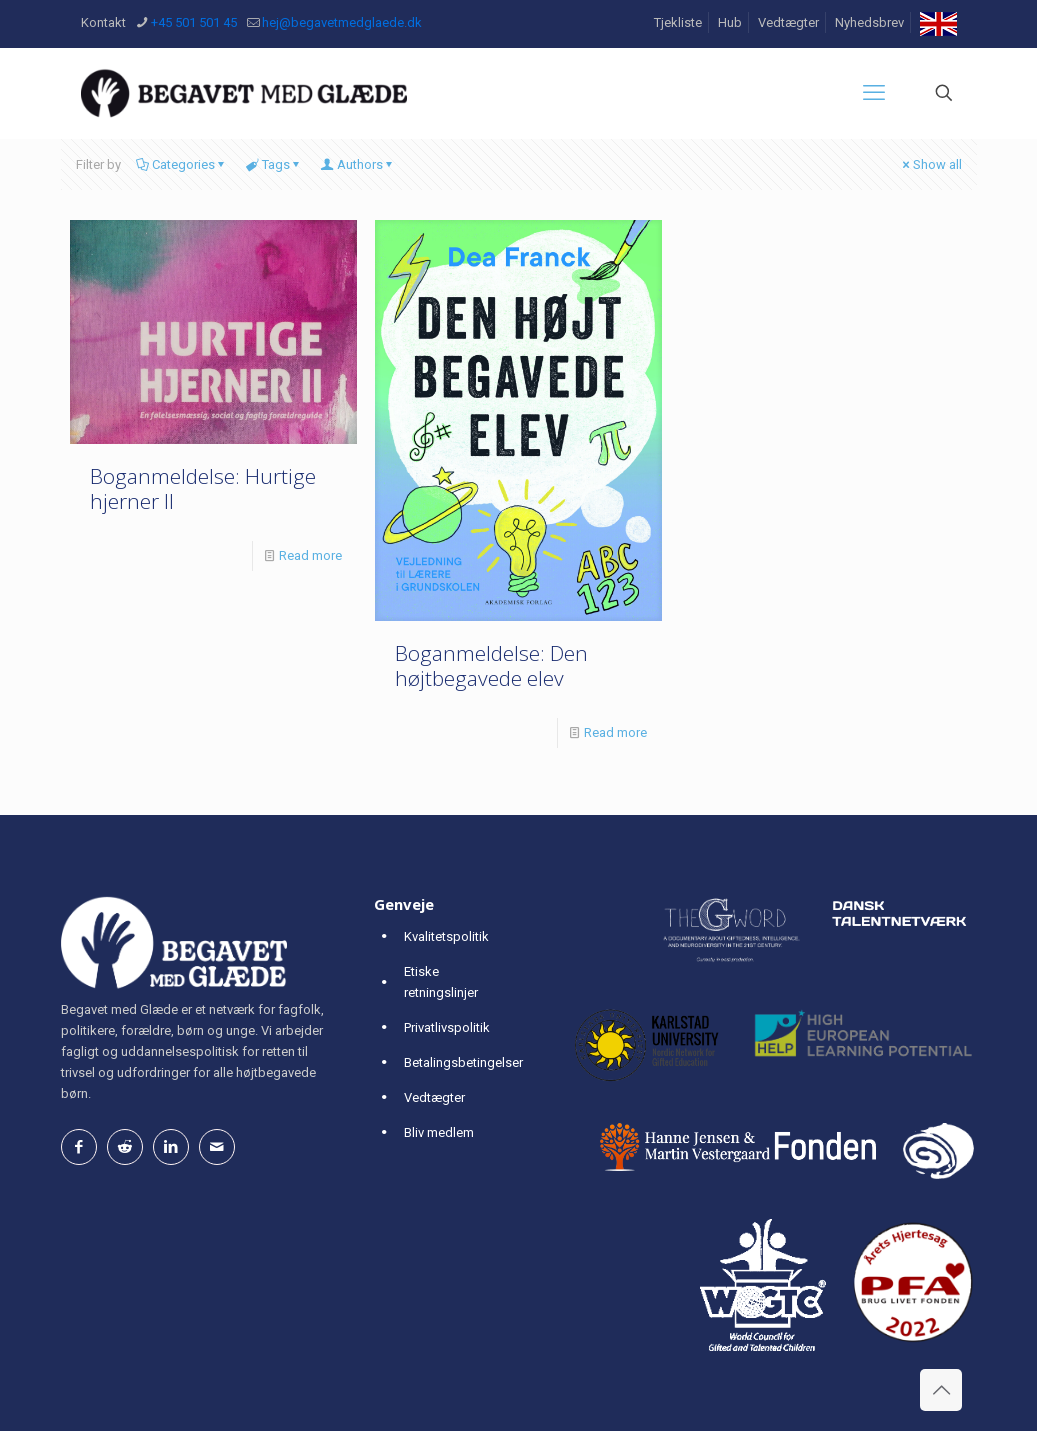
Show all (931, 164)
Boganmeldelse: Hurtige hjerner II (203, 488)
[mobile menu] (874, 93)
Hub (730, 22)
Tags (274, 164)
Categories (182, 164)
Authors (358, 164)
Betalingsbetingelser (463, 1062)
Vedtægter (788, 22)
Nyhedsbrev (869, 22)
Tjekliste (678, 22)
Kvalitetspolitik (446, 936)
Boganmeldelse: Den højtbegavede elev (491, 665)
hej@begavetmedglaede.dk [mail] (342, 22)
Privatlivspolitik (447, 1027)
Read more (310, 555)
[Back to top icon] (941, 1390)
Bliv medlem (439, 1132)
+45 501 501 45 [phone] (194, 22)
